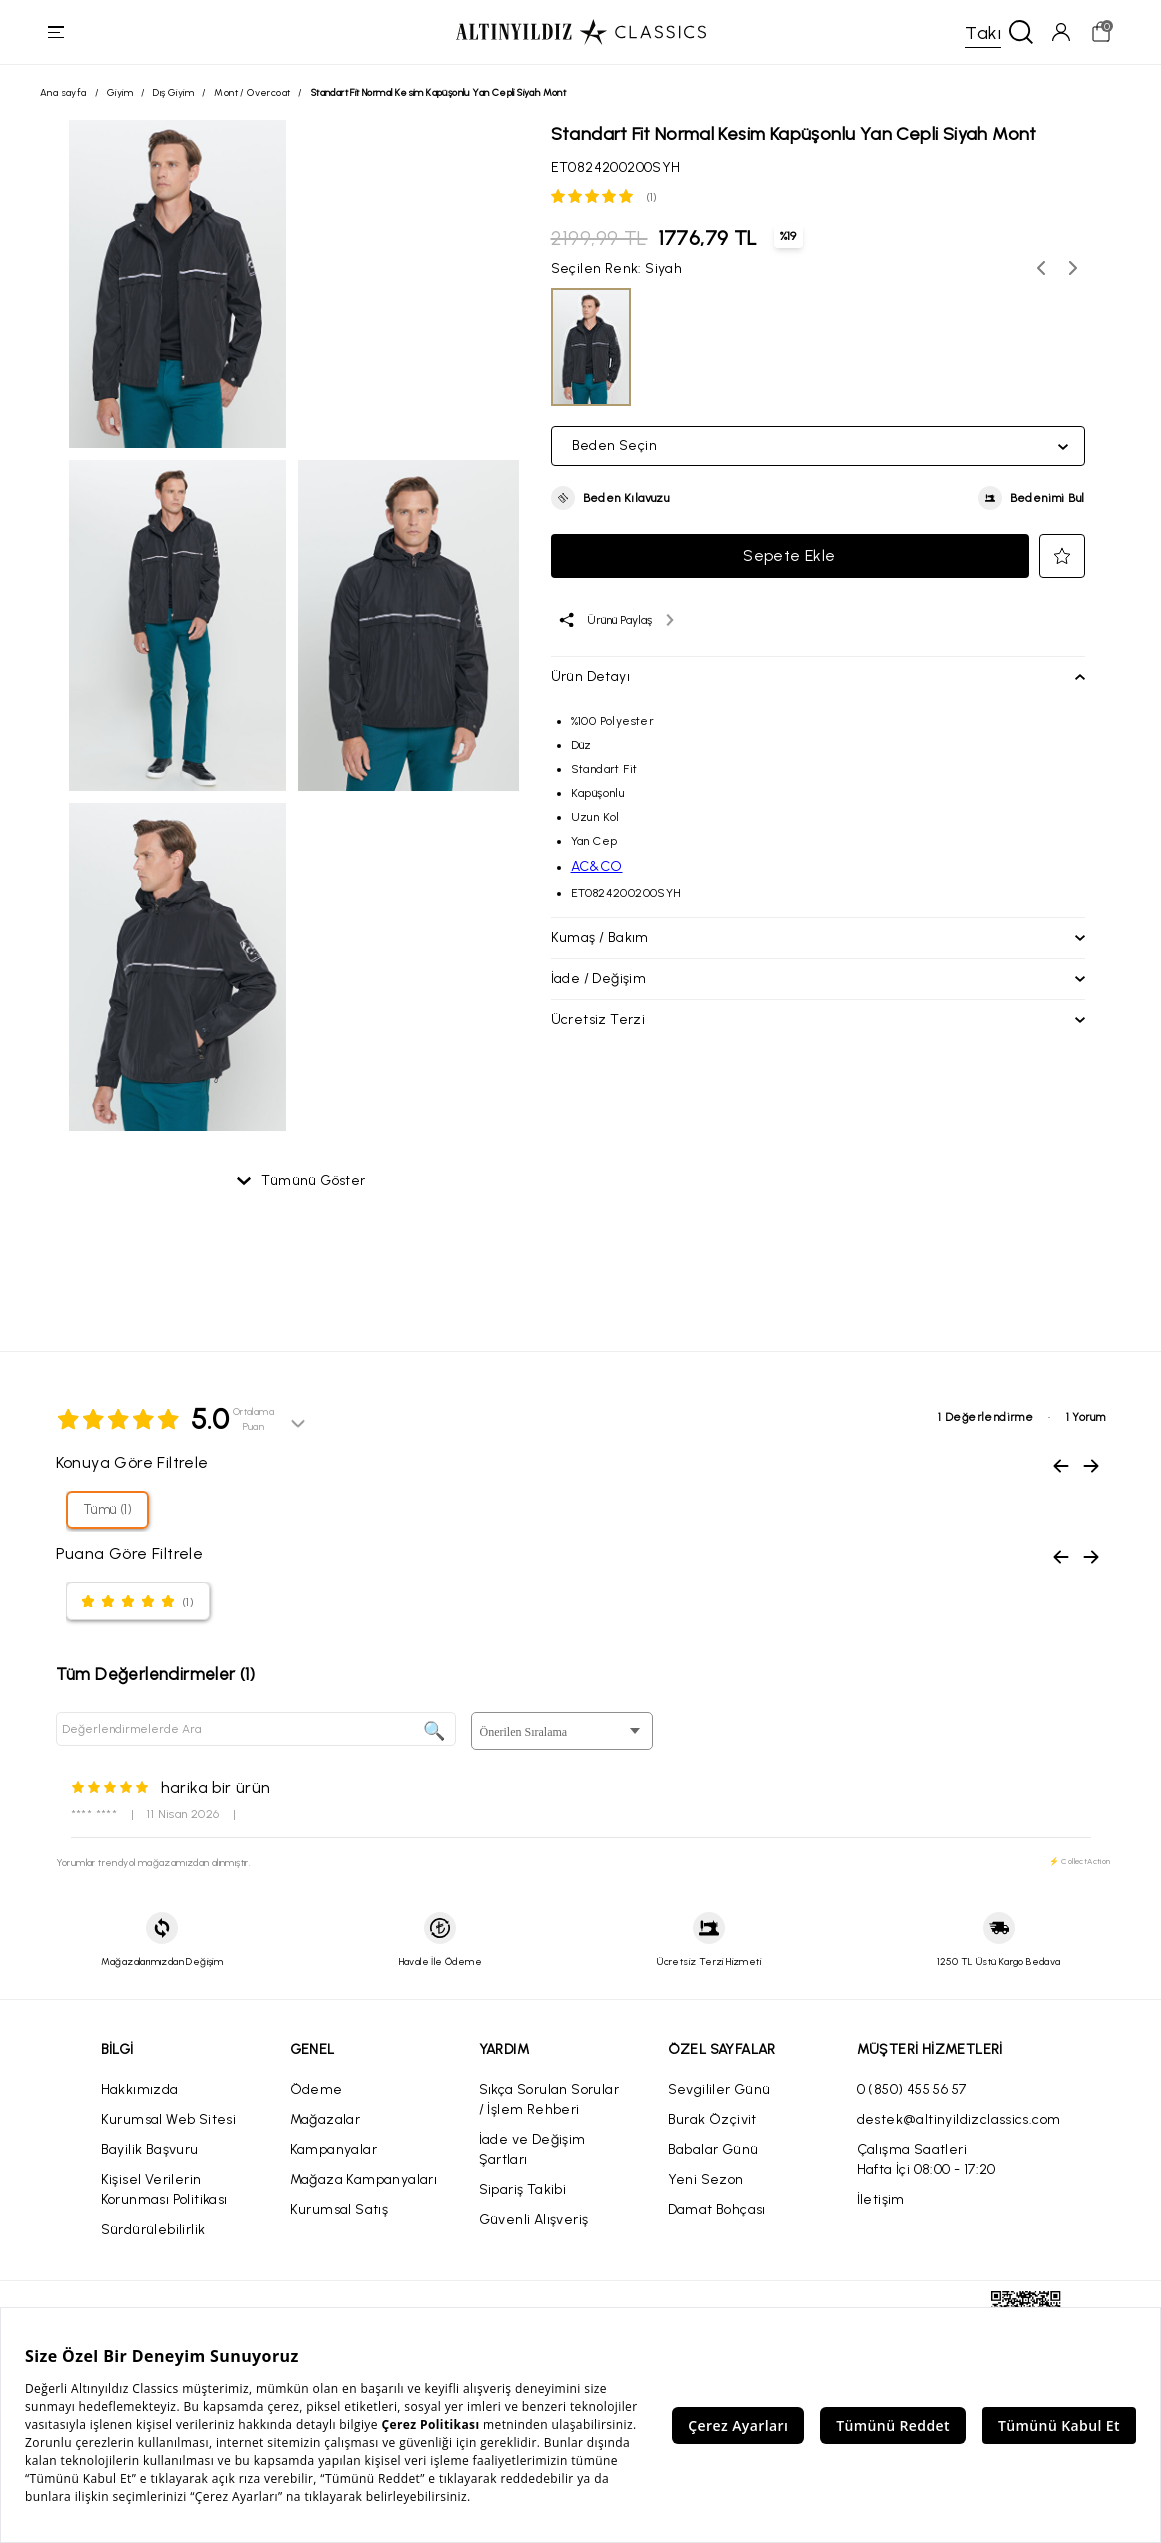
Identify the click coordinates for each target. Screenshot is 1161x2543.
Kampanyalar (333, 2149)
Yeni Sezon (706, 2179)
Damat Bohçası (717, 2209)
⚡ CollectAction (1080, 1861)
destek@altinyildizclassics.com (959, 2119)
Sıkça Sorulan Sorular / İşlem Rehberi (549, 2099)
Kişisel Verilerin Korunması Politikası (164, 2189)
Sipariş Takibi (523, 2189)
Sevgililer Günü (719, 2089)
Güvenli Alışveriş (534, 2219)
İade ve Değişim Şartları (532, 2149)
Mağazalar (325, 2119)
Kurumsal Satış (339, 2209)
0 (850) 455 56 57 (912, 2089)
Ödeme (316, 2089)
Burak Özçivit (712, 2119)
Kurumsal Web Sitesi (169, 2119)
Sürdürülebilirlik (153, 2229)
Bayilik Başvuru (150, 2149)
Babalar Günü (713, 2149)
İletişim (881, 2199)
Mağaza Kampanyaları (364, 2179)
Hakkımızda (140, 2089)
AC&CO (597, 866)
